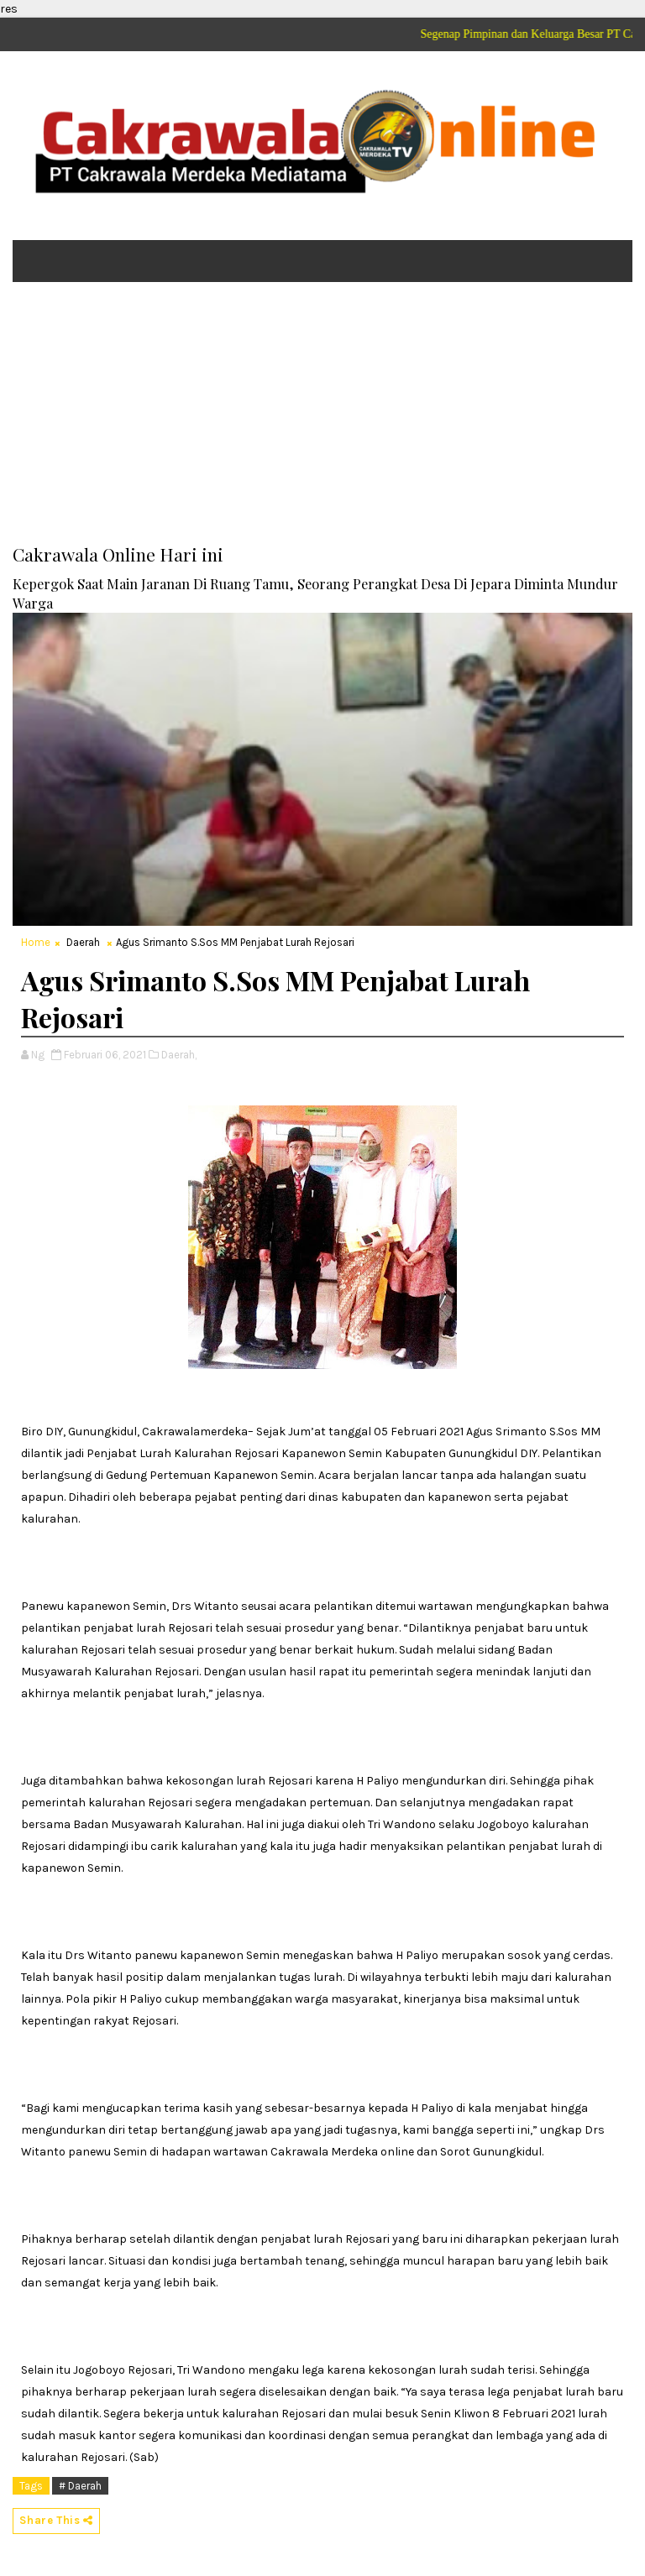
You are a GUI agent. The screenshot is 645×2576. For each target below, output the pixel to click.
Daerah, (179, 1054)
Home (35, 942)
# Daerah (80, 2485)
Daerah (83, 942)
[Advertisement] (322, 424)
